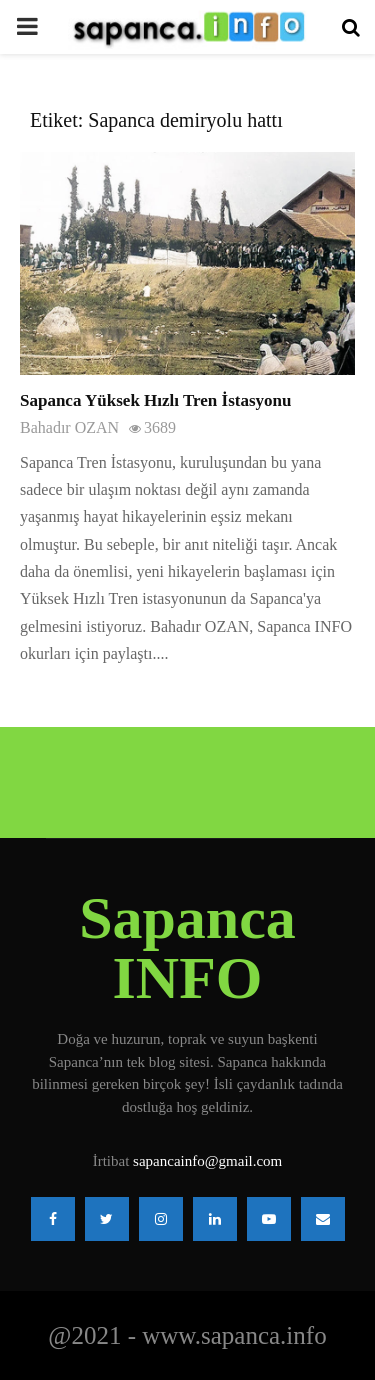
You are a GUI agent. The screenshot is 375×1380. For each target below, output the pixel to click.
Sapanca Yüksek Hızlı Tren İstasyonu (155, 400)
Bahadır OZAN (69, 427)
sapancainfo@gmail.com (207, 1161)
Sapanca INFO (187, 948)
